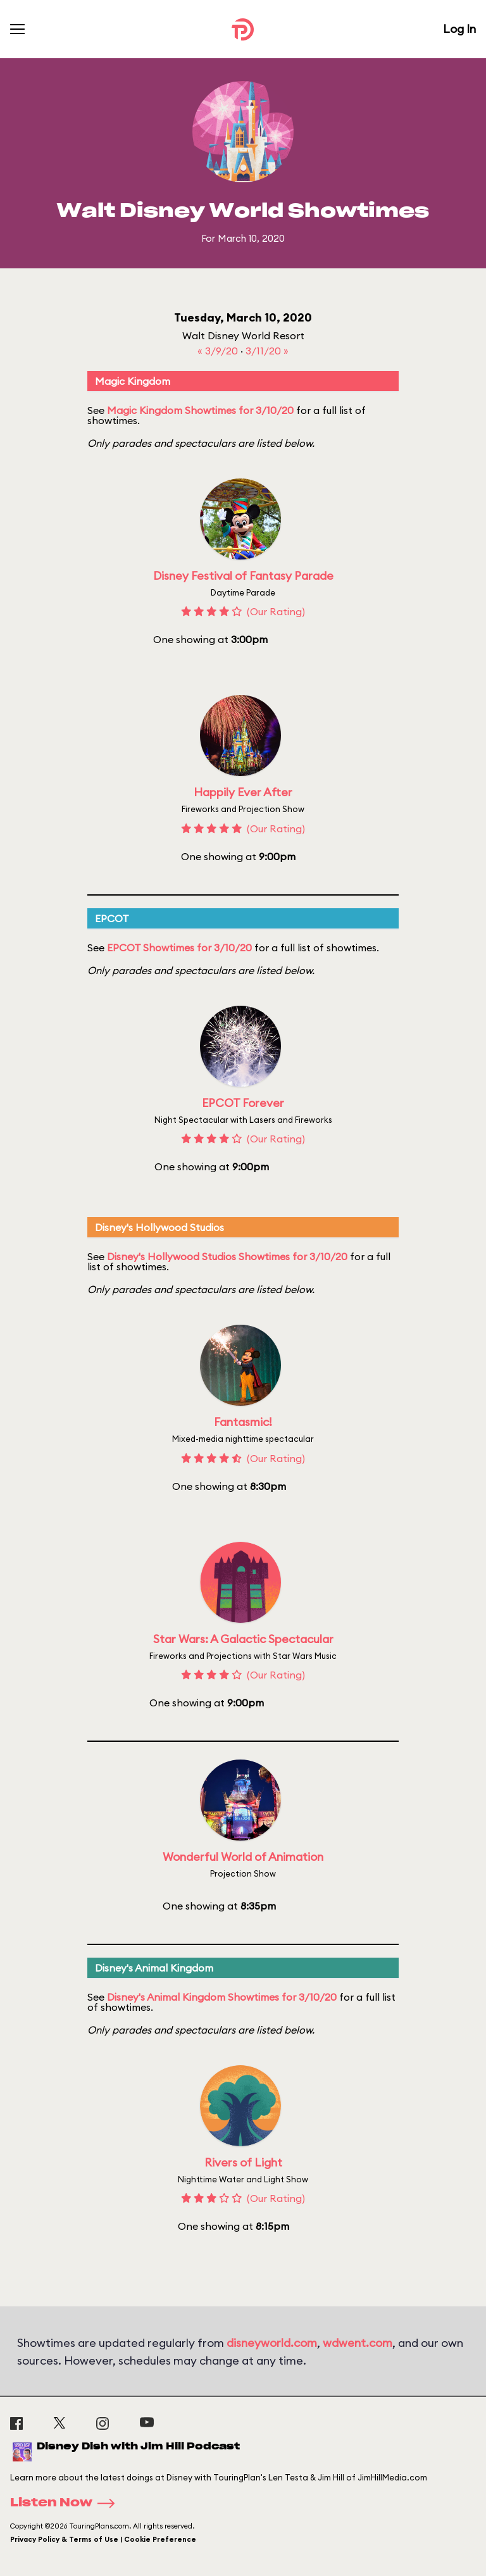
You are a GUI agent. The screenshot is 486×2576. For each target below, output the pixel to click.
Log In (459, 29)
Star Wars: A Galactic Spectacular (243, 1639)
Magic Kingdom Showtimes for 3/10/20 (200, 410)
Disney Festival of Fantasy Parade (243, 575)
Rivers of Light (243, 2162)
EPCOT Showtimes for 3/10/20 (179, 947)
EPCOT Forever (243, 1103)
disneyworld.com (272, 2342)
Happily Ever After (243, 792)
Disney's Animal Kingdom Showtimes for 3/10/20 (222, 1997)
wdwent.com (357, 2342)
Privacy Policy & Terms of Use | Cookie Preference (103, 2539)
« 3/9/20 (218, 350)
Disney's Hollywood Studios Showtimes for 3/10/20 (227, 1256)
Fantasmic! (243, 1422)
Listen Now (66, 2503)
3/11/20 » (267, 350)
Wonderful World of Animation (243, 1856)
